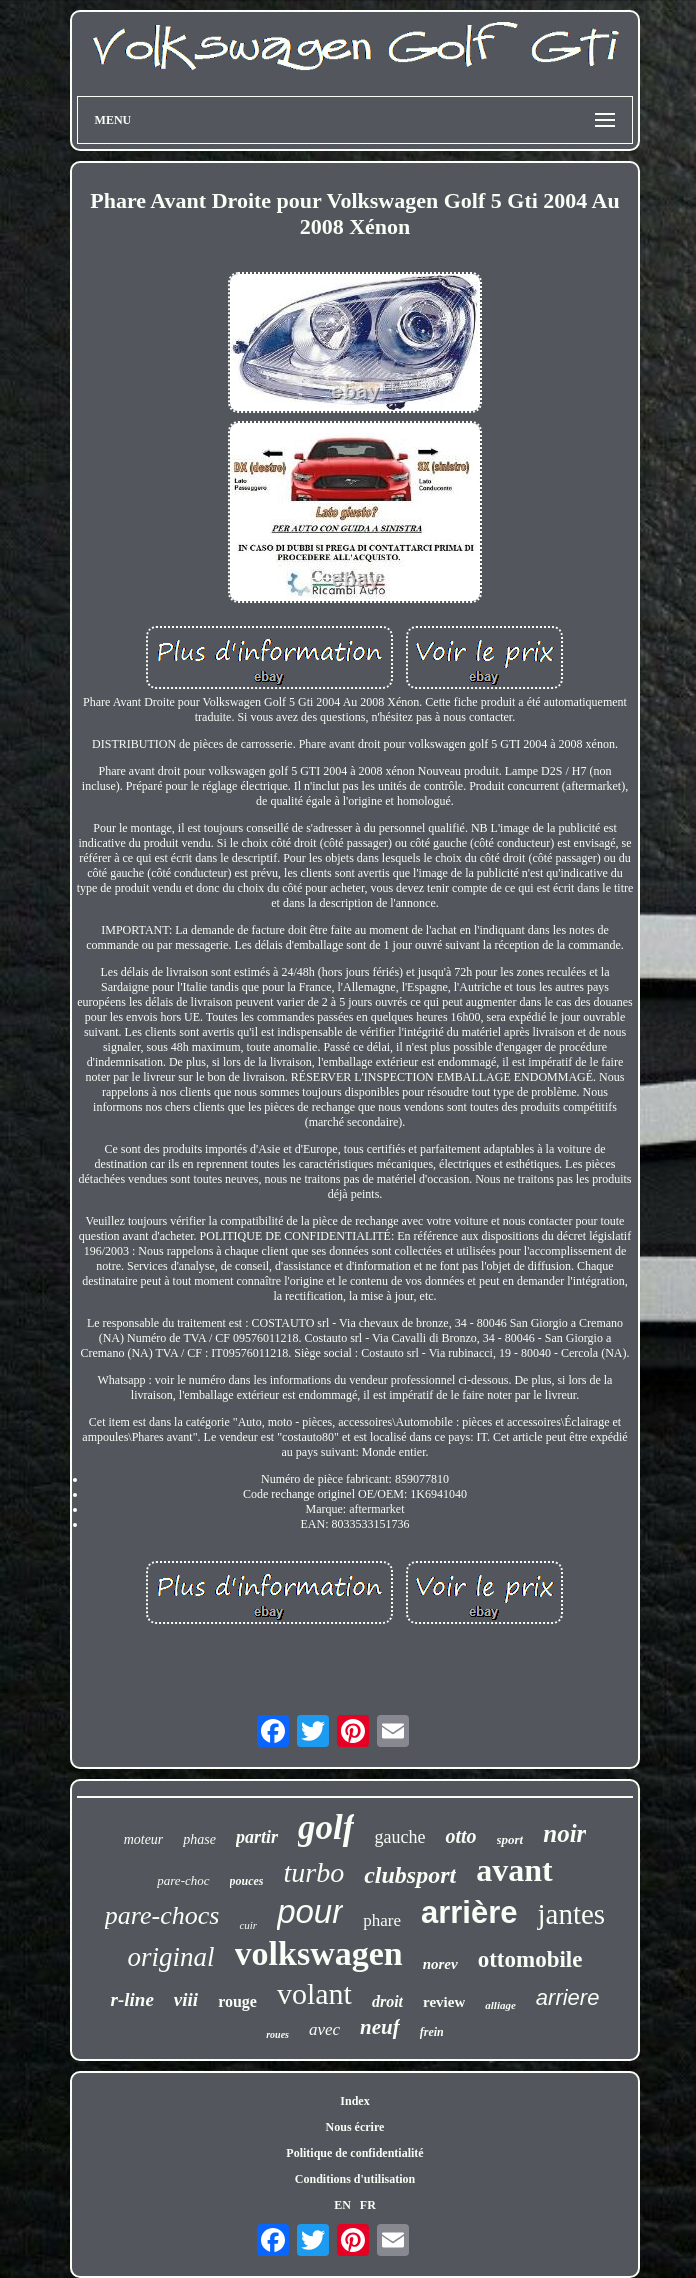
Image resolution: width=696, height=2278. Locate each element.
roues (277, 2034)
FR (368, 2205)
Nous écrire (355, 2127)
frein (432, 2032)
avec (324, 2029)
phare (382, 1920)
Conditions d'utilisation (355, 2179)
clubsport (410, 1875)
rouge (237, 2001)
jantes (571, 1914)
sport (510, 1839)
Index (354, 2101)
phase (199, 1839)
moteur (144, 1839)
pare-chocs (162, 1915)
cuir (248, 1925)
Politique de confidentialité (354, 2153)
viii (186, 1999)
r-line (132, 1999)
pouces (247, 1881)
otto (460, 1836)
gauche (399, 1837)
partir (257, 1837)
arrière (469, 1912)
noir (564, 1833)
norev (440, 1964)
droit (387, 2001)
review (444, 2002)
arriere (568, 1997)
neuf (380, 2027)
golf (326, 1827)
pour (310, 1911)
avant (514, 1870)
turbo (314, 1872)
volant (314, 1993)
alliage (500, 2005)
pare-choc (183, 1880)
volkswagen (319, 1953)
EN (342, 2205)
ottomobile (530, 1959)
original (171, 1957)
